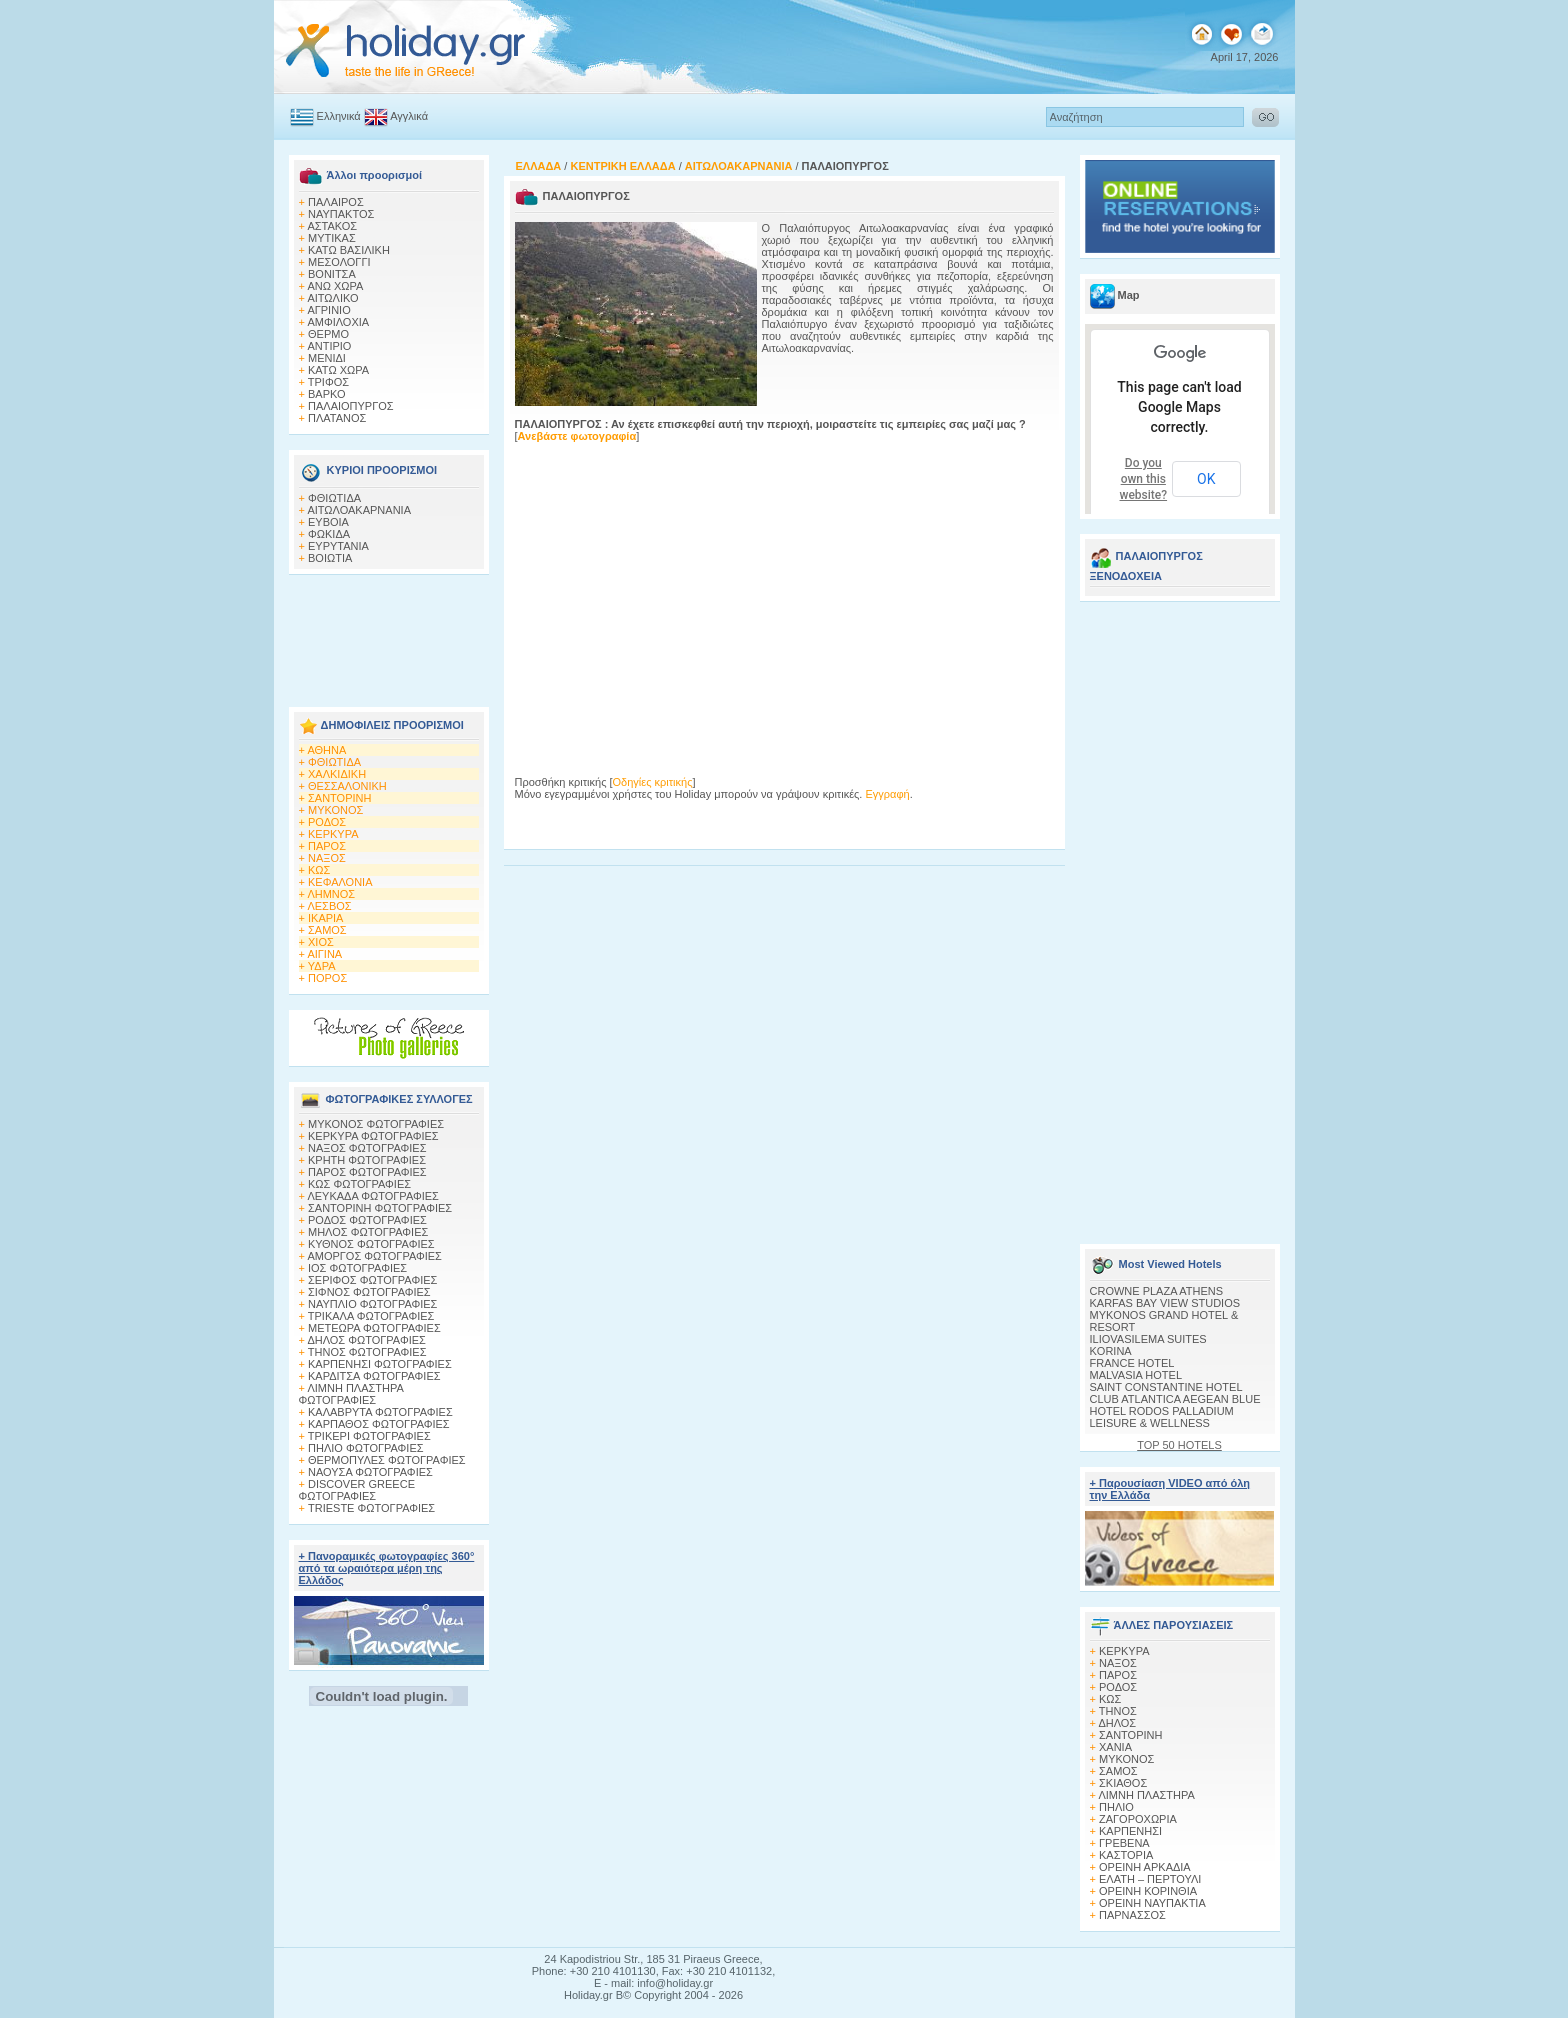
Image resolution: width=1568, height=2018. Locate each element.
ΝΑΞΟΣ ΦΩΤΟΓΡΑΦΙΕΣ (367, 1148)
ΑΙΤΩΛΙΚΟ (332, 298)
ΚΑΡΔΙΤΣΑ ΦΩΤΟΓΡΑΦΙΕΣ (374, 1376)
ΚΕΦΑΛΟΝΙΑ (340, 882)
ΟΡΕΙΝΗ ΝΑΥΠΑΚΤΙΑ (1152, 1903)
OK (1206, 479)
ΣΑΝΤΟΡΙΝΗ (339, 798)
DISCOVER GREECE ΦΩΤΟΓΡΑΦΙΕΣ (357, 1490)
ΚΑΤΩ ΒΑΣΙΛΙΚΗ (349, 250)
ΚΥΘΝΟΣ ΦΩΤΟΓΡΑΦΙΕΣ (371, 1244)
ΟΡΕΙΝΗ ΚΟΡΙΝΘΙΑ (1148, 1891)
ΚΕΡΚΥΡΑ (333, 834)
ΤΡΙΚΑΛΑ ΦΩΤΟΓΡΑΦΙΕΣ (371, 1316)
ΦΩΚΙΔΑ (329, 534)
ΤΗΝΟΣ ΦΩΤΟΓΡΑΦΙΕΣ (367, 1352)
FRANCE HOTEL (1132, 1363)
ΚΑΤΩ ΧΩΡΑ (338, 370)
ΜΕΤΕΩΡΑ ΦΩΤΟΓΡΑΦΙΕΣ (374, 1328)
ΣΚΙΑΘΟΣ (1123, 1783)
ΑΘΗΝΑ (326, 750)
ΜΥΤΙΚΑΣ (332, 238)
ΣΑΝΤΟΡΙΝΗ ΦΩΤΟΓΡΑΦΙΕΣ (380, 1208)
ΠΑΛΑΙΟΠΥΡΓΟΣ (351, 406)
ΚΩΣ (319, 870)
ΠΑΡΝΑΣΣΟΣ (1132, 1915)
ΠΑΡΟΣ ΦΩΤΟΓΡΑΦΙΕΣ (367, 1172)
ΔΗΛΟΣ (1117, 1723)
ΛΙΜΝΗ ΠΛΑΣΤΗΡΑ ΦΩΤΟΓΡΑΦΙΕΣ (351, 1394)
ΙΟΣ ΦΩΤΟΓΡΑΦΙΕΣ (357, 1268)
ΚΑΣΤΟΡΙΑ (1126, 1855)
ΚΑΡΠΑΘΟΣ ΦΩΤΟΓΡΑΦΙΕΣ (379, 1424)
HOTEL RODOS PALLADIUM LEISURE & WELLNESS (1162, 1417)
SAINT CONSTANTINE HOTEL (1166, 1387)
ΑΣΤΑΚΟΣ (332, 226)
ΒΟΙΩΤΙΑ (330, 558)
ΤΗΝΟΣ (1118, 1711)
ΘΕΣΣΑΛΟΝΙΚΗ (347, 786)
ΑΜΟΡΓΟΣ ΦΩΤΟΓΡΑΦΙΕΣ (374, 1256)
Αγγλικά (409, 116)
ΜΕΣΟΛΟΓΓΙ (339, 262)
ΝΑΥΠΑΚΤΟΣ (341, 214)
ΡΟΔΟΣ (327, 822)
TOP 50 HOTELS (1179, 1445)
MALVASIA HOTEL (1136, 1375)
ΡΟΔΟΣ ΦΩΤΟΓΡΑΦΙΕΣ (367, 1220)
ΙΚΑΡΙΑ (325, 918)
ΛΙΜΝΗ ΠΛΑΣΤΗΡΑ (1146, 1795)
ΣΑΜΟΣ (327, 930)
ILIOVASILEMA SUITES (1148, 1339)
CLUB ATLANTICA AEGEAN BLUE (1175, 1399)
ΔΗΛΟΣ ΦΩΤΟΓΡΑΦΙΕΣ (366, 1340)
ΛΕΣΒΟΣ (329, 906)
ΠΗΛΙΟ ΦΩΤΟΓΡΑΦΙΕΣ (366, 1448)
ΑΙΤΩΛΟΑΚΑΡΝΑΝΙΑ (359, 510)
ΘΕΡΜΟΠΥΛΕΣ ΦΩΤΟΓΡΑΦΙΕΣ (387, 1460)
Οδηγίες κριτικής (653, 782)
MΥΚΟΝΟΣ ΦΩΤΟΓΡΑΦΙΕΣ (376, 1124)
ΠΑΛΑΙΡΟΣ (336, 202)
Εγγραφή (887, 794)
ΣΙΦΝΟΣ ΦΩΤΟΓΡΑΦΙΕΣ (369, 1292)
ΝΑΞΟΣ (327, 858)
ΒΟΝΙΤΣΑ (332, 274)
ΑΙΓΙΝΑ (324, 954)
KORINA (1111, 1351)
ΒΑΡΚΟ (327, 394)
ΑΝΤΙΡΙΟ (329, 346)
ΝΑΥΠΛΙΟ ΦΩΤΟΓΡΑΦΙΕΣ (372, 1304)
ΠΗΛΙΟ (1116, 1807)
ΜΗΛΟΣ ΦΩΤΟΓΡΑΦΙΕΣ (368, 1232)
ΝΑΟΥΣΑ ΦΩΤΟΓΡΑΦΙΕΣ (370, 1472)
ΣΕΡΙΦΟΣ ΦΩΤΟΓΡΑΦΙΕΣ (372, 1280)
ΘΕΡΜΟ (328, 334)
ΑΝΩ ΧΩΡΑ (335, 286)
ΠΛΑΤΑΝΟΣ (337, 418)
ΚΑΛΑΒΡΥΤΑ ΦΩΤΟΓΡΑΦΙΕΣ (380, 1412)
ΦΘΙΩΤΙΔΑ (334, 498)
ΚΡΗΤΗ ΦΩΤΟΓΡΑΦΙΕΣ (367, 1160)
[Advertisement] (389, 635)
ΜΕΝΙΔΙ (327, 358)
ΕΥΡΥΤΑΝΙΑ (338, 546)
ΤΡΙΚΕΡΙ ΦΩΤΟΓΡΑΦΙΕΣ (369, 1436)
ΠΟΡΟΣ (327, 978)
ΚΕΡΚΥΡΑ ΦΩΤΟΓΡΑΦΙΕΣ (373, 1136)
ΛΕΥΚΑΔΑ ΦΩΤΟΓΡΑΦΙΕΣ (372, 1196)
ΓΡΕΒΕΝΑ (1124, 1843)
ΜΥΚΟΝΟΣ (335, 810)
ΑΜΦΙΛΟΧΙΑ (338, 322)
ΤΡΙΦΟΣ (328, 382)
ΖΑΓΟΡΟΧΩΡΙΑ (1138, 1819)
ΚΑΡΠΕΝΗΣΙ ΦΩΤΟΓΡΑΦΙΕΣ (380, 1364)
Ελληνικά (339, 116)
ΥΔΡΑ (322, 966)
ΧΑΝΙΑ (1115, 1747)
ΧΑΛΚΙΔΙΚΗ (337, 774)
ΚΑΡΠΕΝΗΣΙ (1130, 1831)
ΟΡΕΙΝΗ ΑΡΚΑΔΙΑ (1145, 1867)
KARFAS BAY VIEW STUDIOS (1165, 1303)
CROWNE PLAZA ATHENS (1157, 1291)
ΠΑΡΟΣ (327, 846)
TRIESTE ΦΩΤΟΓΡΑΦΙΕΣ (371, 1508)
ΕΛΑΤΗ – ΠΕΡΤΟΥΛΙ (1150, 1879)
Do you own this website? (1144, 479)
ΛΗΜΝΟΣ (331, 894)
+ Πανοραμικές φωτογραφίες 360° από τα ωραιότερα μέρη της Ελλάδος (387, 1568)
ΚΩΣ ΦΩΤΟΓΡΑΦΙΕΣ (359, 1184)
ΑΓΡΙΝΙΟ (328, 310)
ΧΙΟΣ (321, 942)
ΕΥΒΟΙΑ (328, 522)
